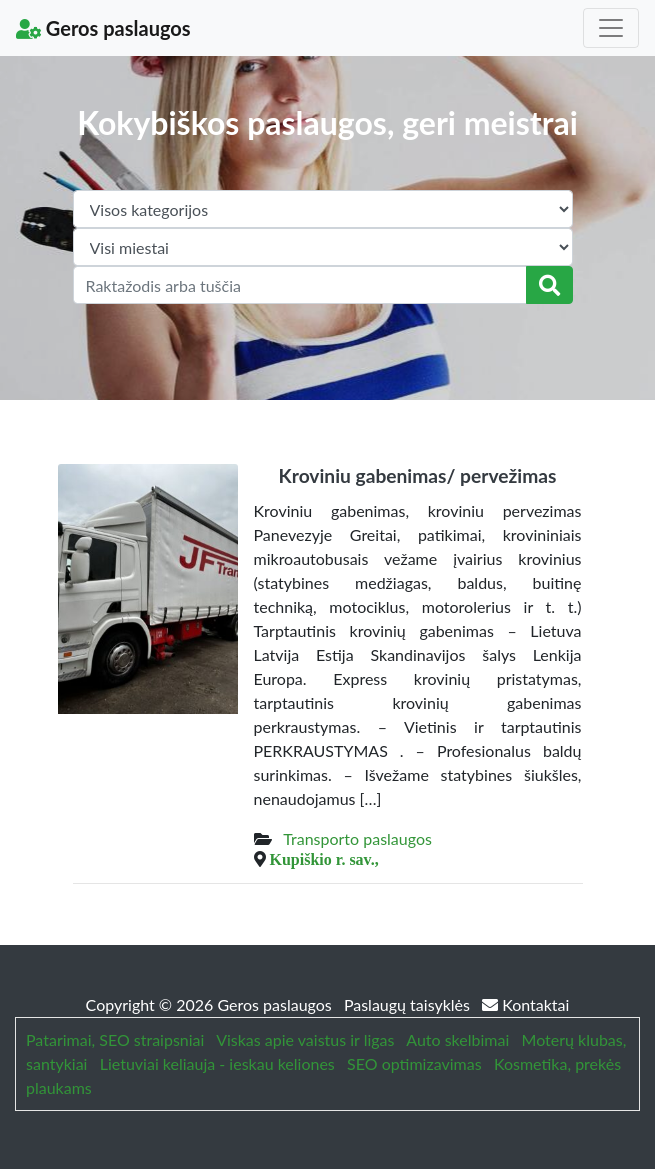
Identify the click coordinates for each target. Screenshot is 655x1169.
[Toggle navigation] (611, 28)
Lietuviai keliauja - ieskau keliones (217, 1063)
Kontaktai (525, 1004)
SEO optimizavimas (414, 1063)
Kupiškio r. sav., (324, 859)
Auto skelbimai (457, 1039)
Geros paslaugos (103, 28)
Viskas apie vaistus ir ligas (305, 1039)
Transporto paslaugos (357, 838)
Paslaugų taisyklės (409, 1004)
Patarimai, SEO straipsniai (115, 1039)
